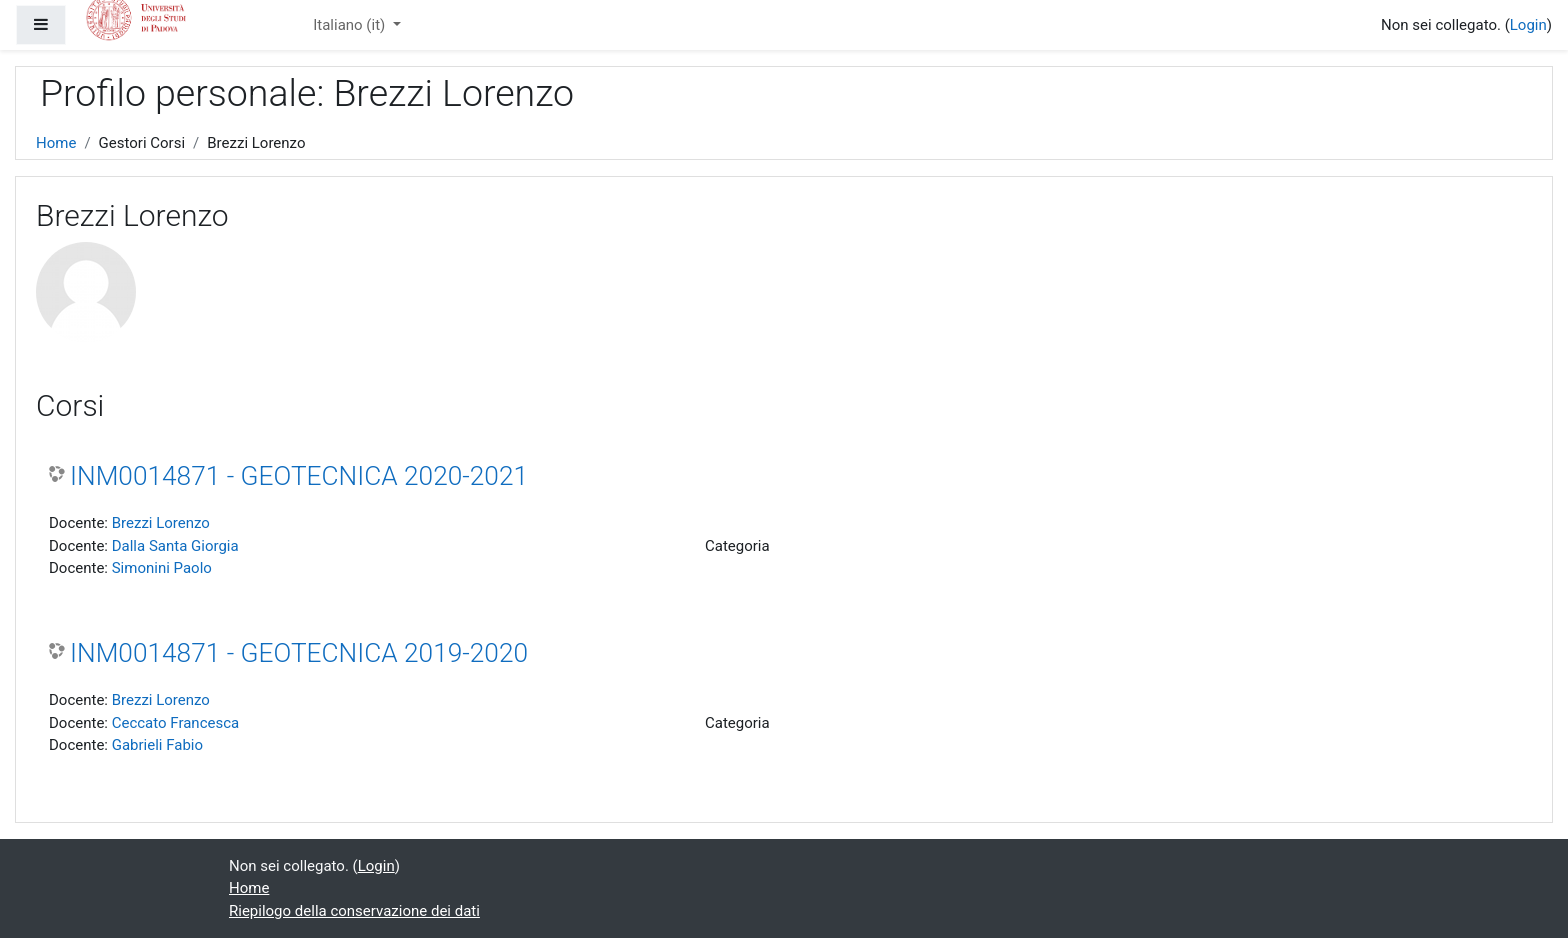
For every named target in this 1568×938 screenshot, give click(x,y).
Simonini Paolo (162, 568)
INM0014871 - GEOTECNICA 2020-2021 (299, 476)
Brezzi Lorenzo (161, 523)
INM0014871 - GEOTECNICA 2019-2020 (299, 653)
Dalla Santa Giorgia (175, 546)
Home (56, 143)
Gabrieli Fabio (157, 745)
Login (1528, 25)
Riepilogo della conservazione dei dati (354, 911)
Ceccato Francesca (176, 723)
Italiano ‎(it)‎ (351, 25)
